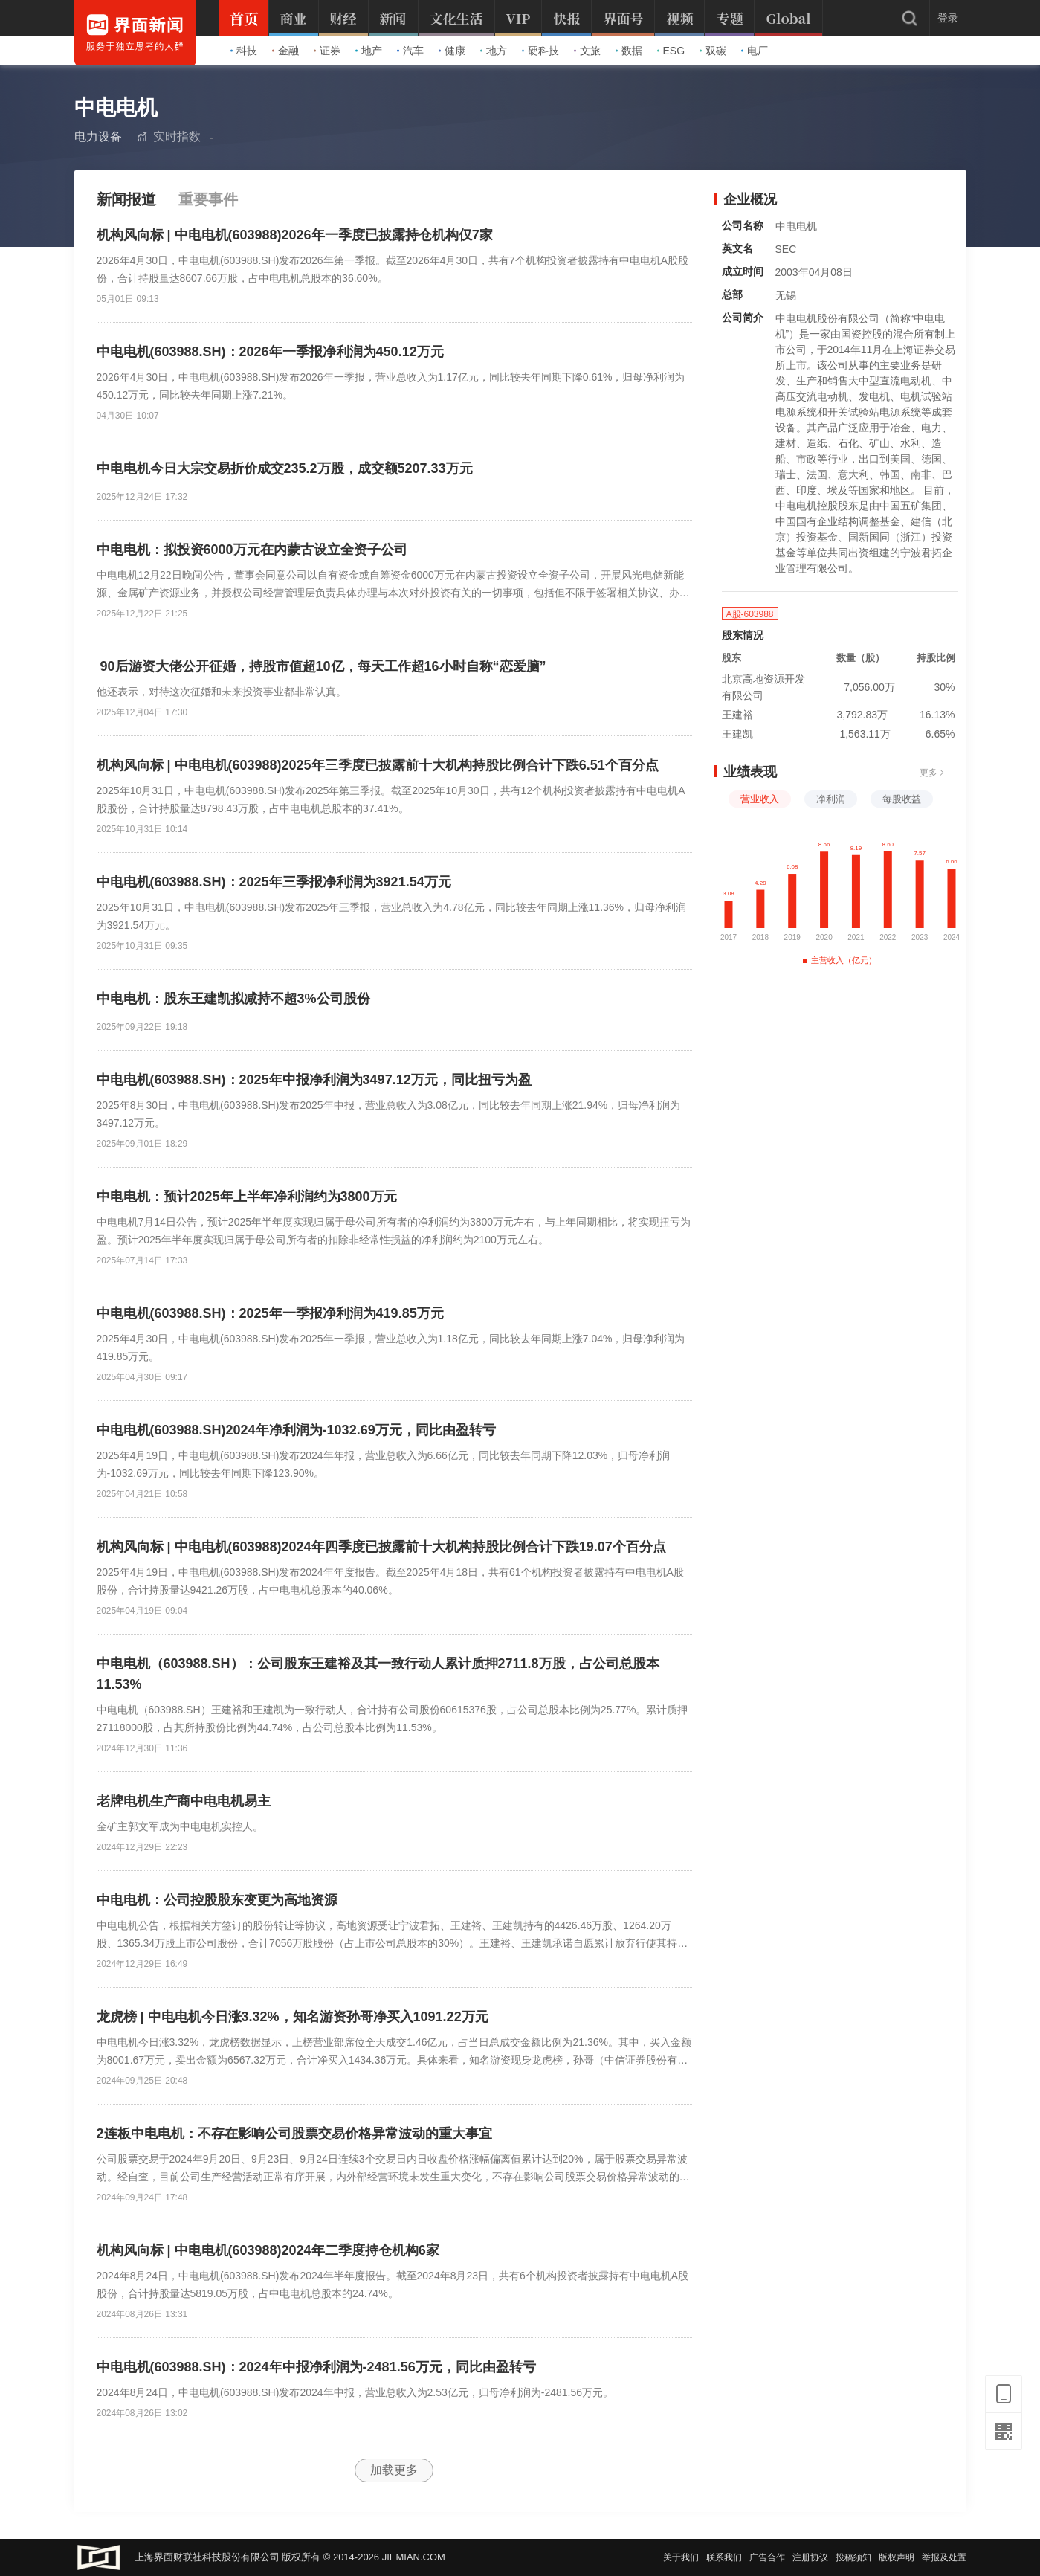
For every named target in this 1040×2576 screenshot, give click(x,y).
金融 (285, 51)
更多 (932, 772)
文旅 (587, 51)
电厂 (754, 51)
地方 (493, 51)
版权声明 (896, 2557)
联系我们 (724, 2557)
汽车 (410, 51)
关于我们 (681, 2557)
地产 (368, 51)
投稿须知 (853, 2557)
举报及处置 (944, 2557)
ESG (671, 51)
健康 (452, 51)
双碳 (713, 51)
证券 (327, 51)
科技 (243, 51)
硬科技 (540, 51)
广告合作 (767, 2557)
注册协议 (810, 2557)
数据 (629, 51)
